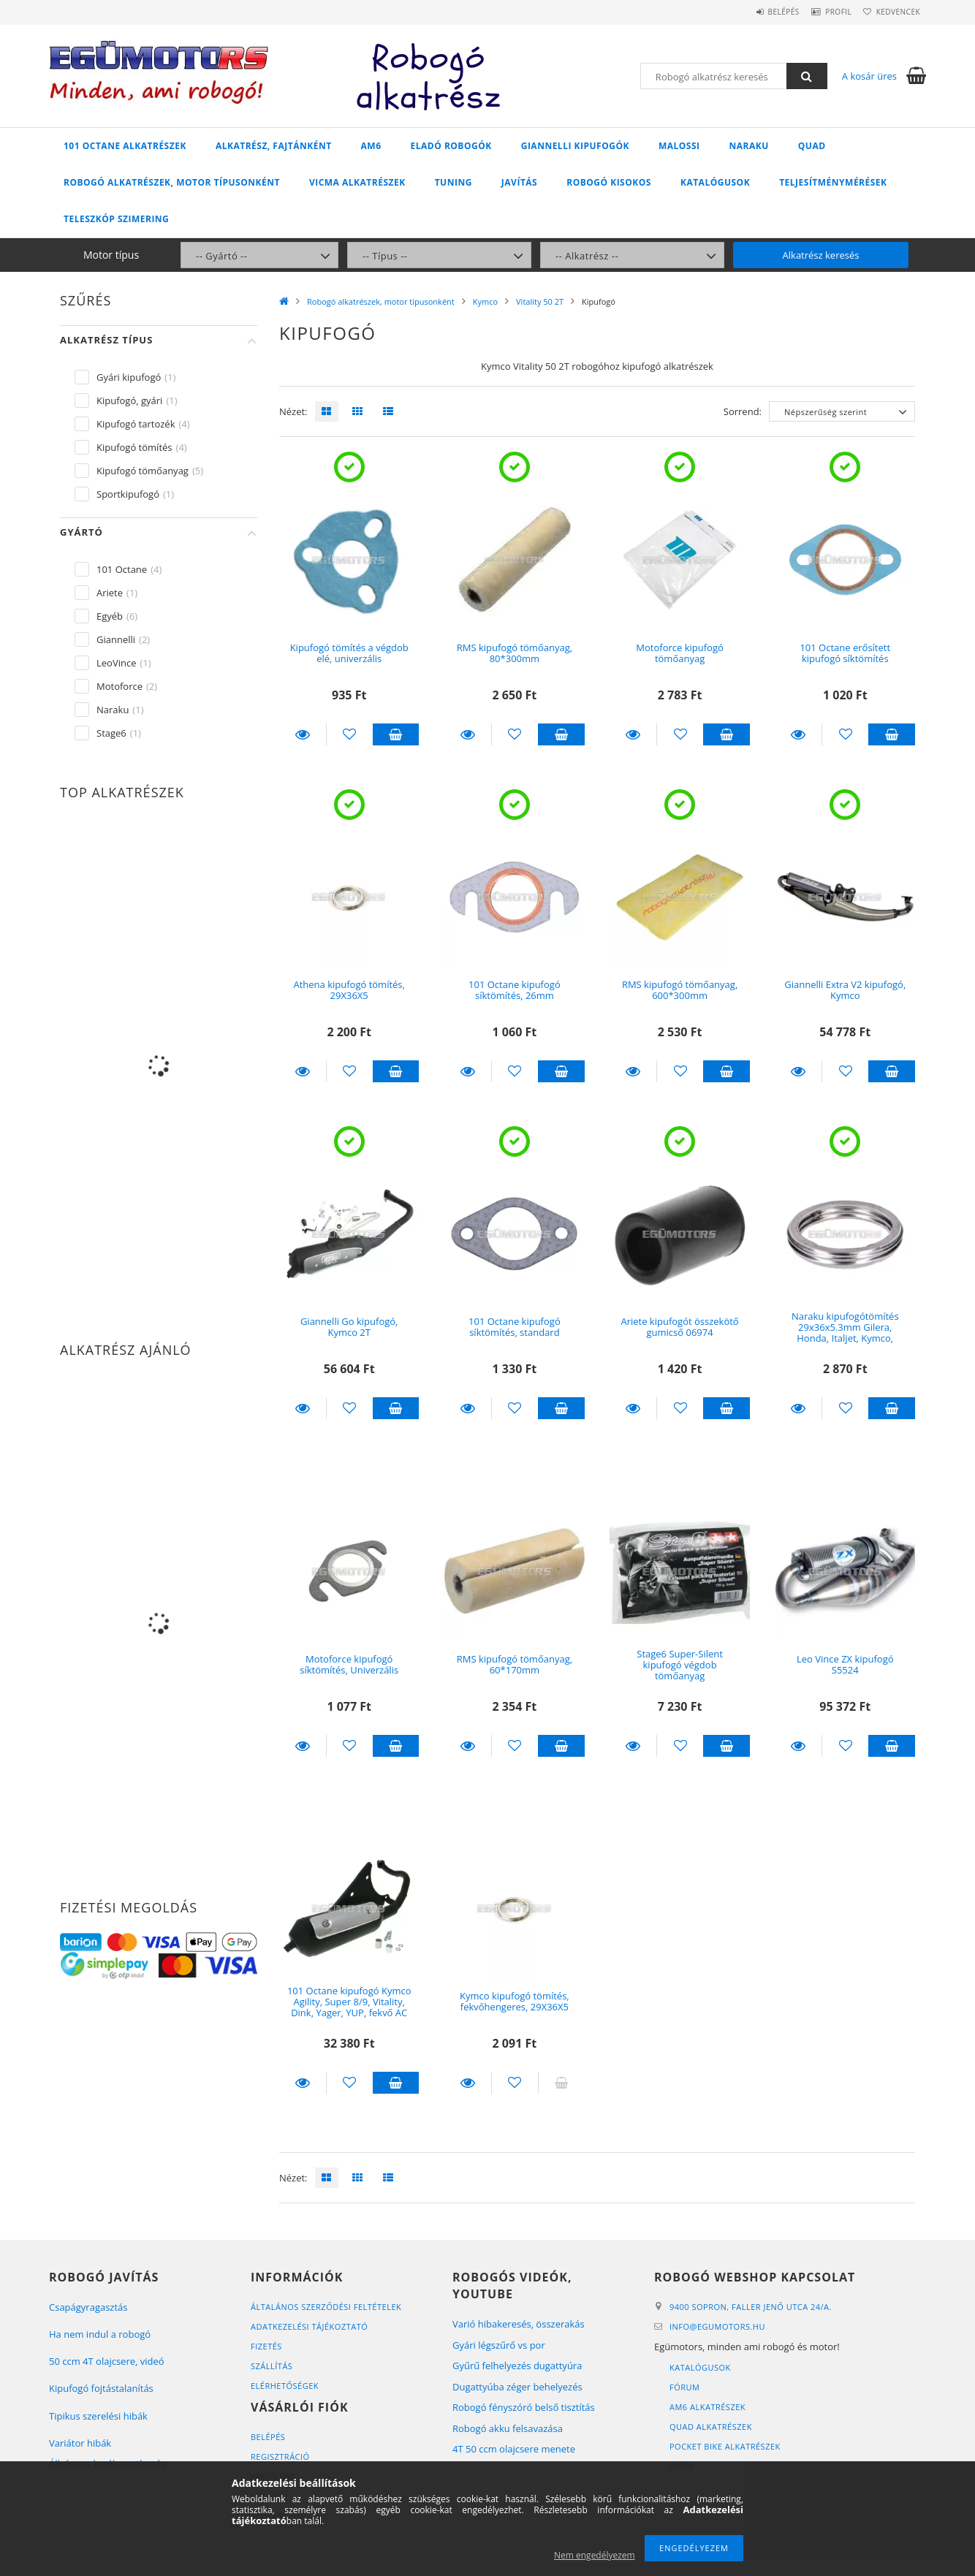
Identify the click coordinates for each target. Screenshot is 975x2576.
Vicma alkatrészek (357, 182)
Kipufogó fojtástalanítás (101, 2388)
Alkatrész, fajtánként (274, 146)
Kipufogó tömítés (134, 447)
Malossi (679, 146)
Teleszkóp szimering (116, 219)
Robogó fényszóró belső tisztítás (523, 2407)
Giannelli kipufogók (575, 146)
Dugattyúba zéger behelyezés (517, 2386)
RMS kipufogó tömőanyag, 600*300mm (679, 990)
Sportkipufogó (127, 494)
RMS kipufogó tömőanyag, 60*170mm (514, 1664)
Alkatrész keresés (821, 255)
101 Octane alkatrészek (125, 146)
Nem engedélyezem (594, 2555)
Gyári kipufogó (128, 377)
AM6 (371, 146)
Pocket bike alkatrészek (725, 2446)
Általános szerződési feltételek (326, 2306)
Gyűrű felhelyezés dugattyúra (517, 2365)
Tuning (453, 182)
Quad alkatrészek (710, 2426)
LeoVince (116, 662)
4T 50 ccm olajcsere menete (513, 2448)
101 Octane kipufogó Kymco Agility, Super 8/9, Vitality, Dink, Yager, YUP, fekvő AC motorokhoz (349, 2007)
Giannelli (115, 639)
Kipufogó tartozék (135, 423)
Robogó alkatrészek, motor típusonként (172, 182)
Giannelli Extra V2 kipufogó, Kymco (845, 990)
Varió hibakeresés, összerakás (518, 2323)
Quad (812, 146)
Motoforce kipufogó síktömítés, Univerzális (349, 1664)
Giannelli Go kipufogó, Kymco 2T (349, 1327)
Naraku (749, 146)
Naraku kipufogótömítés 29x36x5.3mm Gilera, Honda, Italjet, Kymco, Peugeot (845, 1333)
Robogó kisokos (608, 182)
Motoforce (119, 686)
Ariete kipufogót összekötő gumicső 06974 (679, 1327)
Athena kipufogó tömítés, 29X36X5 (348, 990)
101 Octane (121, 569)
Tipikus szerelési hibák (98, 2416)
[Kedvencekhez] (350, 734)
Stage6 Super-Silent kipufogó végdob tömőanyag (680, 1665)
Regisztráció (280, 2456)
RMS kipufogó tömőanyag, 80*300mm (514, 653)
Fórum (684, 2387)
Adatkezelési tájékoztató (309, 2326)
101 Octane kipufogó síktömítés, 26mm (514, 990)
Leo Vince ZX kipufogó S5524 (845, 1664)
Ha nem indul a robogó (100, 2334)
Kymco (485, 301)
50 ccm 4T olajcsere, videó (106, 2361)
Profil (823, 12)
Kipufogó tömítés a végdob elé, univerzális (349, 653)
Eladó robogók (451, 146)
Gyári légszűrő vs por (498, 2345)
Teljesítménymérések (833, 182)
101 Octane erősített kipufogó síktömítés (845, 653)
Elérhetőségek (285, 2385)
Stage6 (111, 733)
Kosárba (396, 734)
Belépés (757, 12)
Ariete (109, 592)
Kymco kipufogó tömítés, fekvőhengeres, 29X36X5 (514, 2001)
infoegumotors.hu (717, 2326)
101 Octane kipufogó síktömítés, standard (514, 1327)
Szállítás (271, 2365)
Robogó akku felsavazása (507, 2428)
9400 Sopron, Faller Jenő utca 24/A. (750, 2306)
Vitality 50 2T (540, 301)
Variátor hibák (80, 2443)
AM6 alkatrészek (707, 2406)
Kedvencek (893, 12)
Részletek (302, 734)
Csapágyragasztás (88, 2307)
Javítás (519, 182)
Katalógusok (715, 182)
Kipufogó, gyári (129, 400)
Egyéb (109, 616)
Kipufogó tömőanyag (142, 470)
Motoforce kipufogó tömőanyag (680, 653)
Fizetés (266, 2346)
